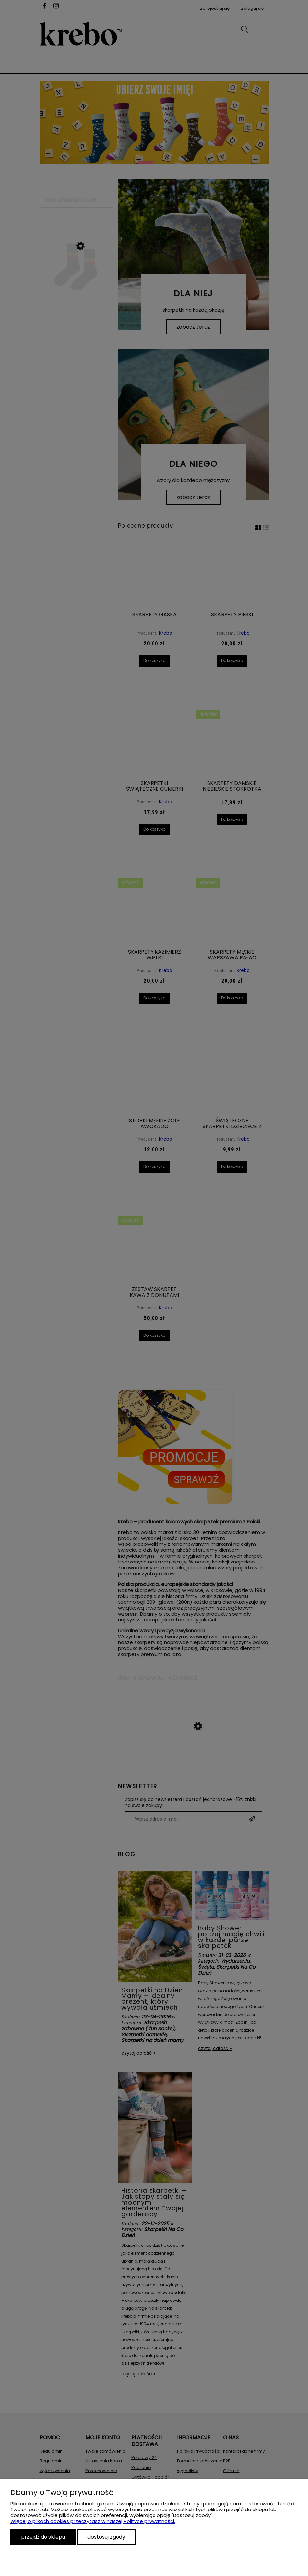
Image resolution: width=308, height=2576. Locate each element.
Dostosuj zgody (106, 2537)
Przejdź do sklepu (43, 2537)
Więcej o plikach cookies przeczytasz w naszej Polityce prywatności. (92, 2521)
